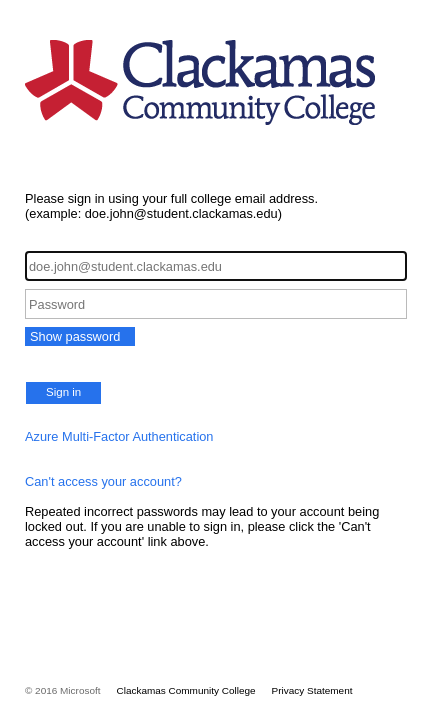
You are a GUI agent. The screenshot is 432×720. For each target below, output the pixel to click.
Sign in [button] (63, 392)
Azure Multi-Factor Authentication (119, 436)
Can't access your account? (103, 481)
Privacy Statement (312, 690)
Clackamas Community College (186, 690)
